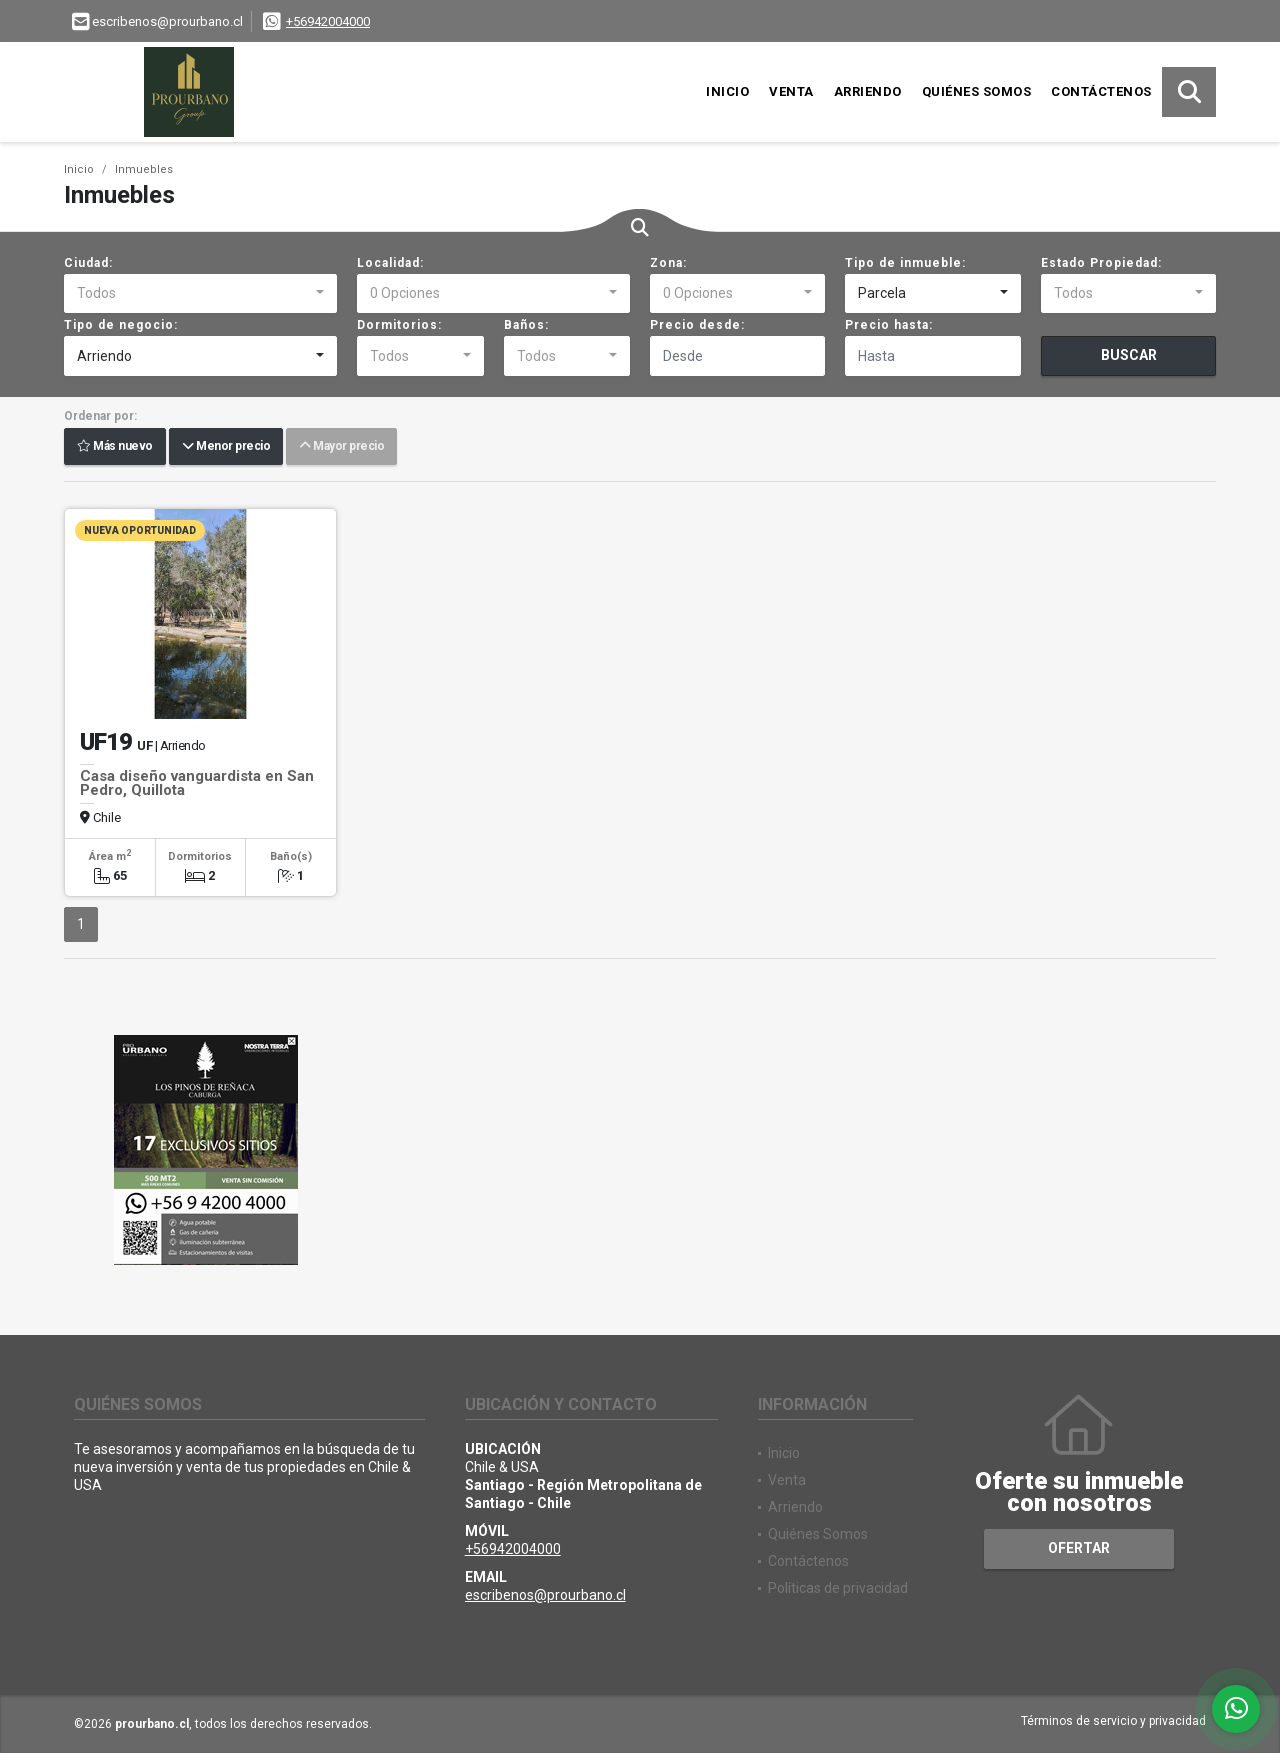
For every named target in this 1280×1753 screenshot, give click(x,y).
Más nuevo (115, 447)
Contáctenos (1101, 91)
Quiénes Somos (977, 91)
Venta (791, 91)
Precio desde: (697, 325)
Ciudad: (88, 263)
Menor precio (226, 447)
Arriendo (868, 91)
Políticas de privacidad (838, 1588)
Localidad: (390, 263)
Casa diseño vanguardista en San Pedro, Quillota (197, 783)
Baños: (526, 325)
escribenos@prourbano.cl (545, 1595)
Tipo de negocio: (121, 325)
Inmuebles (144, 169)
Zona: (668, 263)
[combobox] (200, 294)
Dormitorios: (399, 325)
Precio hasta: (889, 325)
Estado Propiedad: (1101, 263)
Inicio (727, 91)
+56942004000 (328, 21)
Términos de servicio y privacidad (1113, 1721)
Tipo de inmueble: (905, 263)
